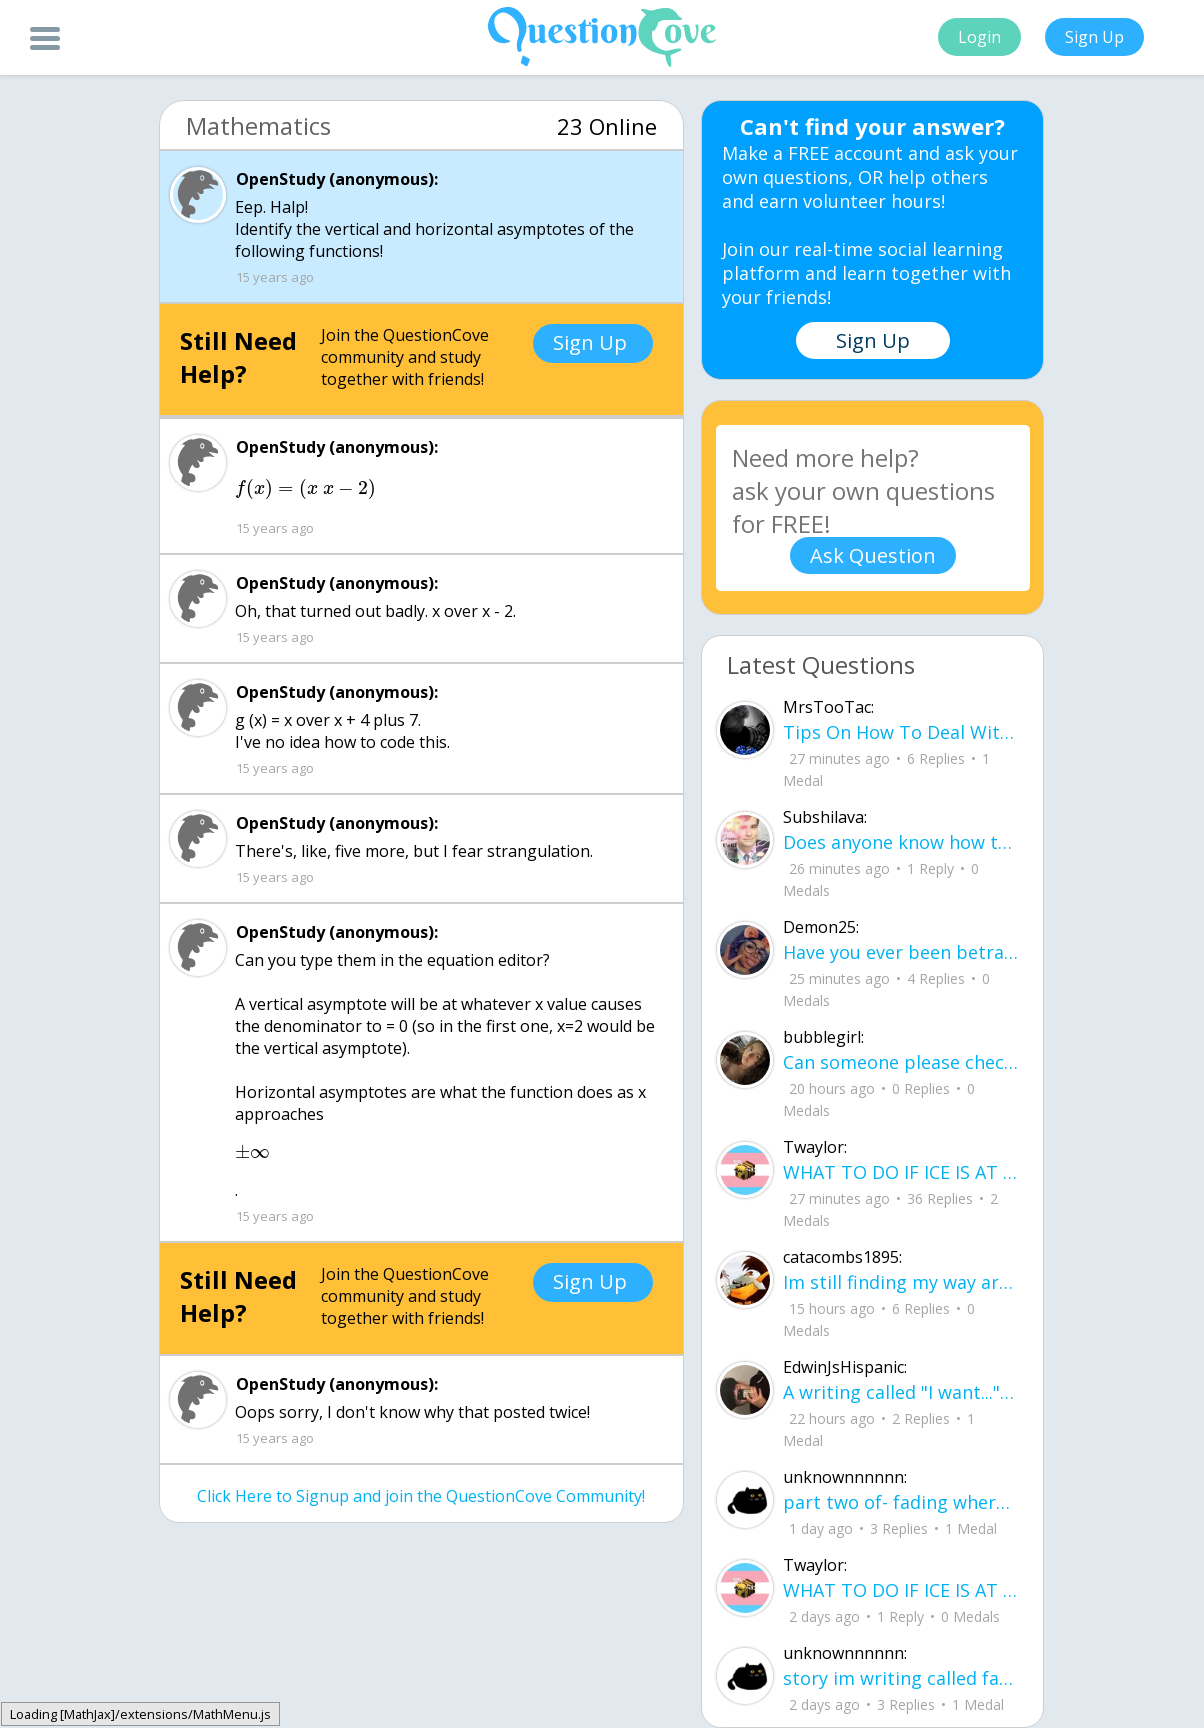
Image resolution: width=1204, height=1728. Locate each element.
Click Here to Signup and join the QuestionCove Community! (421, 1496)
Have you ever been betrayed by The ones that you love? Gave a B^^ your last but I (900, 952)
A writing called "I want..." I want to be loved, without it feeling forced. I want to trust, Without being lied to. (900, 1392)
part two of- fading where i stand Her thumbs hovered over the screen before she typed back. (900, 1502)
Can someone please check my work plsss (900, 1062)
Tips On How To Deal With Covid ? (900, 732)
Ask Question (873, 555)
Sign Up (1094, 37)
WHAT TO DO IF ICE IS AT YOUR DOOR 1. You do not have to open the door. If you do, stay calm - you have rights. (900, 1172)
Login (979, 37)
